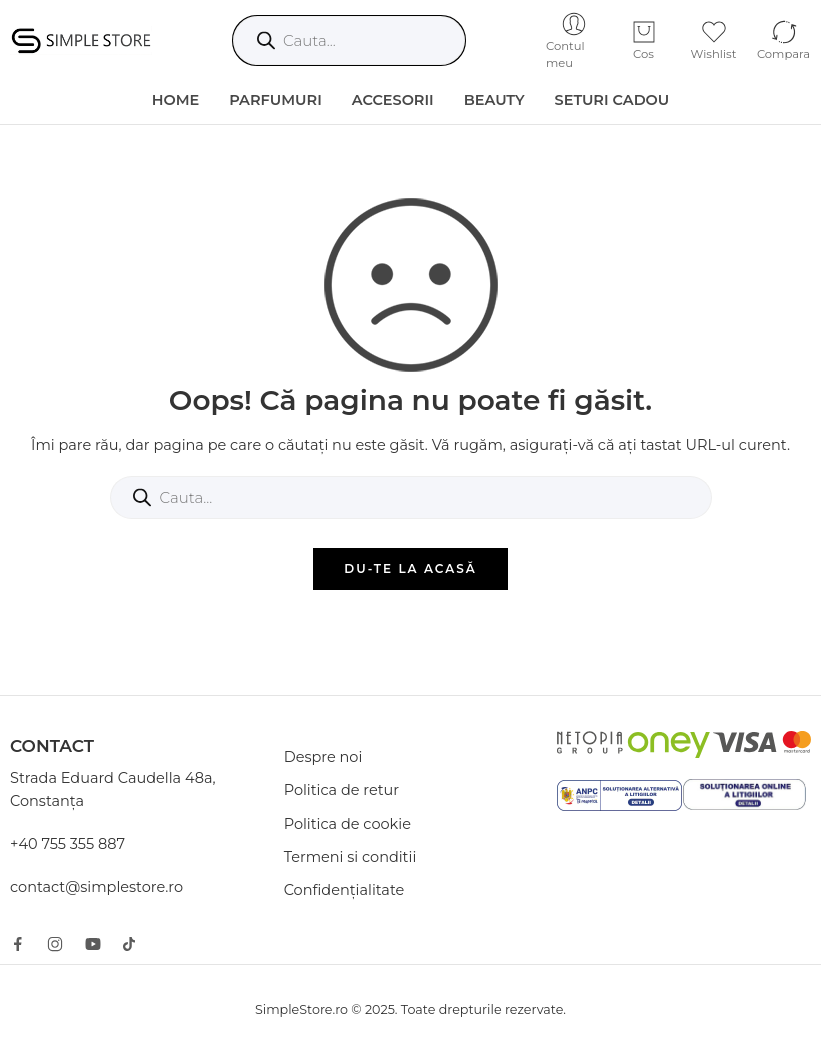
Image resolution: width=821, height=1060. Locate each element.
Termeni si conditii (350, 857)
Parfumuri (275, 100)
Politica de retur (342, 790)
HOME (176, 100)
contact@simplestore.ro (96, 887)
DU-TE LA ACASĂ (410, 568)
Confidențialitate (344, 890)
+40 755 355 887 (67, 844)
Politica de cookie (347, 824)
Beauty (494, 100)
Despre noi (323, 757)
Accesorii (393, 100)
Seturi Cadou (612, 100)
